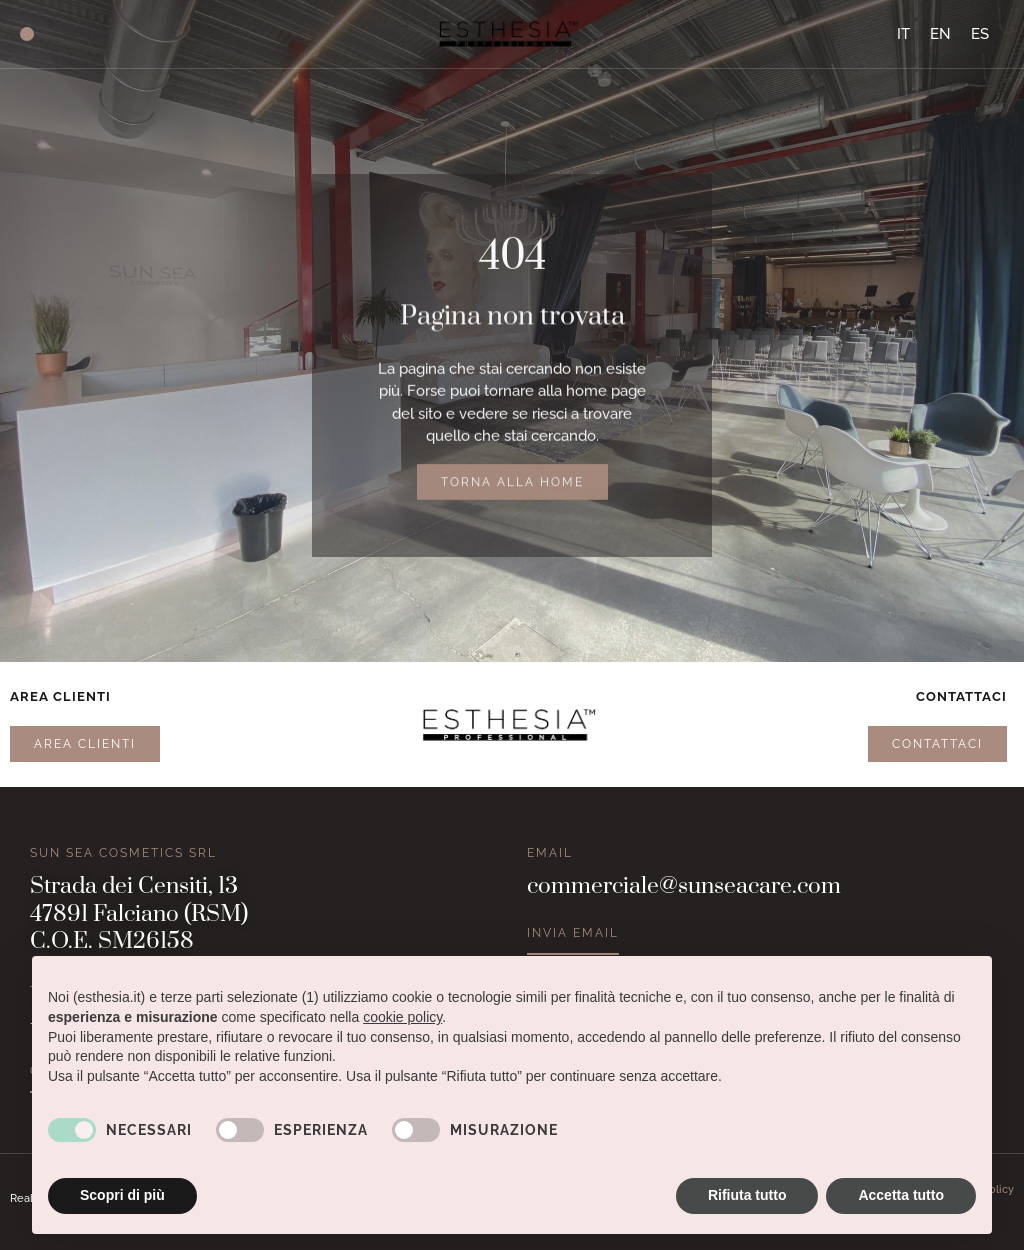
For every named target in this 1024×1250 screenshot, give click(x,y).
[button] (27, 34)
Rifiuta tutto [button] (747, 1195)
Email (550, 853)
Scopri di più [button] (122, 1195)
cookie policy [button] (402, 1017)
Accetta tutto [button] (901, 1195)
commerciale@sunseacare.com (684, 886)
